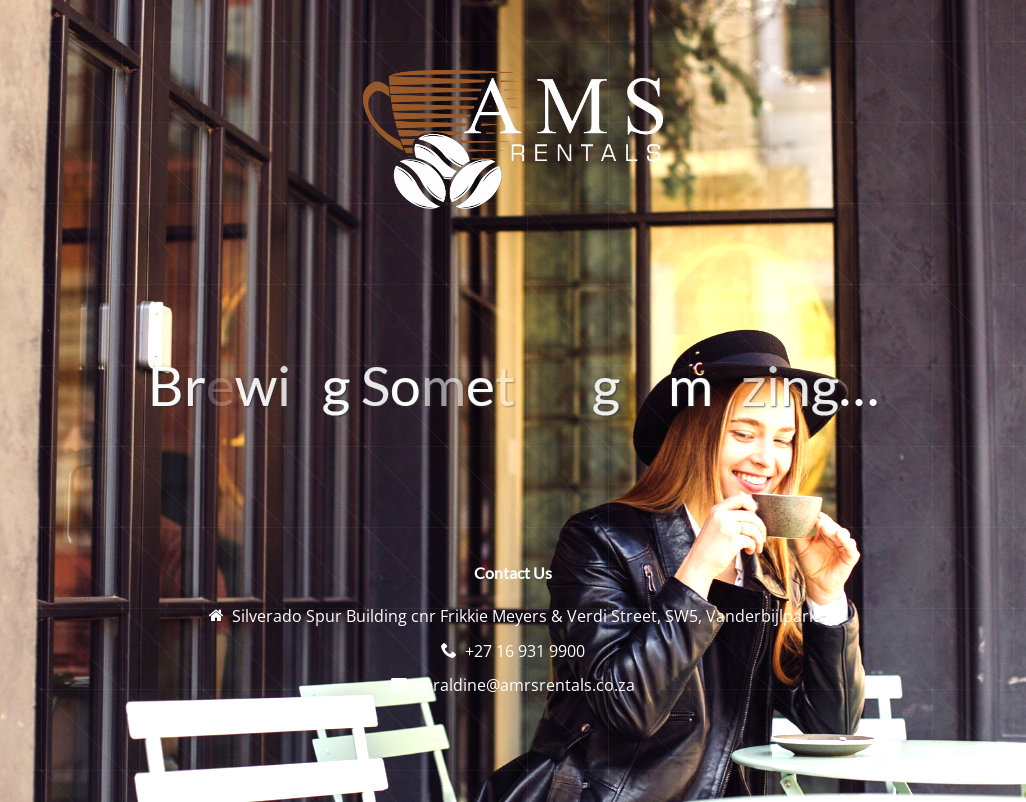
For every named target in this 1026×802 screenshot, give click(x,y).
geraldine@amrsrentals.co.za (525, 685)
